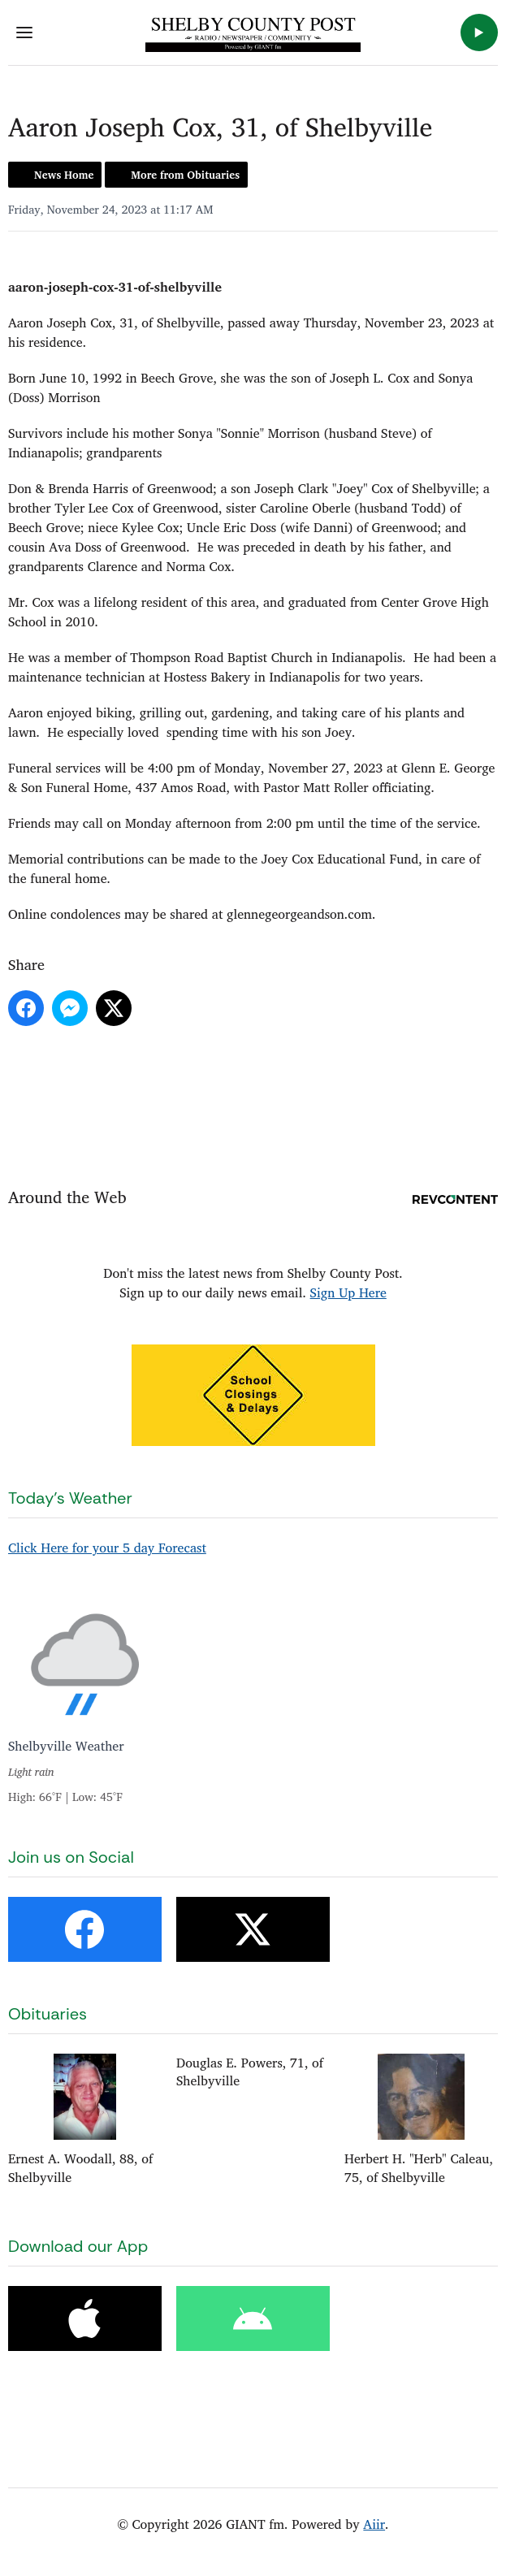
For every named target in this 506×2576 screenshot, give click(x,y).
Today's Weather (70, 1498)
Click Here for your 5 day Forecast (107, 1547)
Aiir (374, 2524)
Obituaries (47, 2013)
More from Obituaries (185, 175)
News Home (63, 175)
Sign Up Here (348, 1292)
